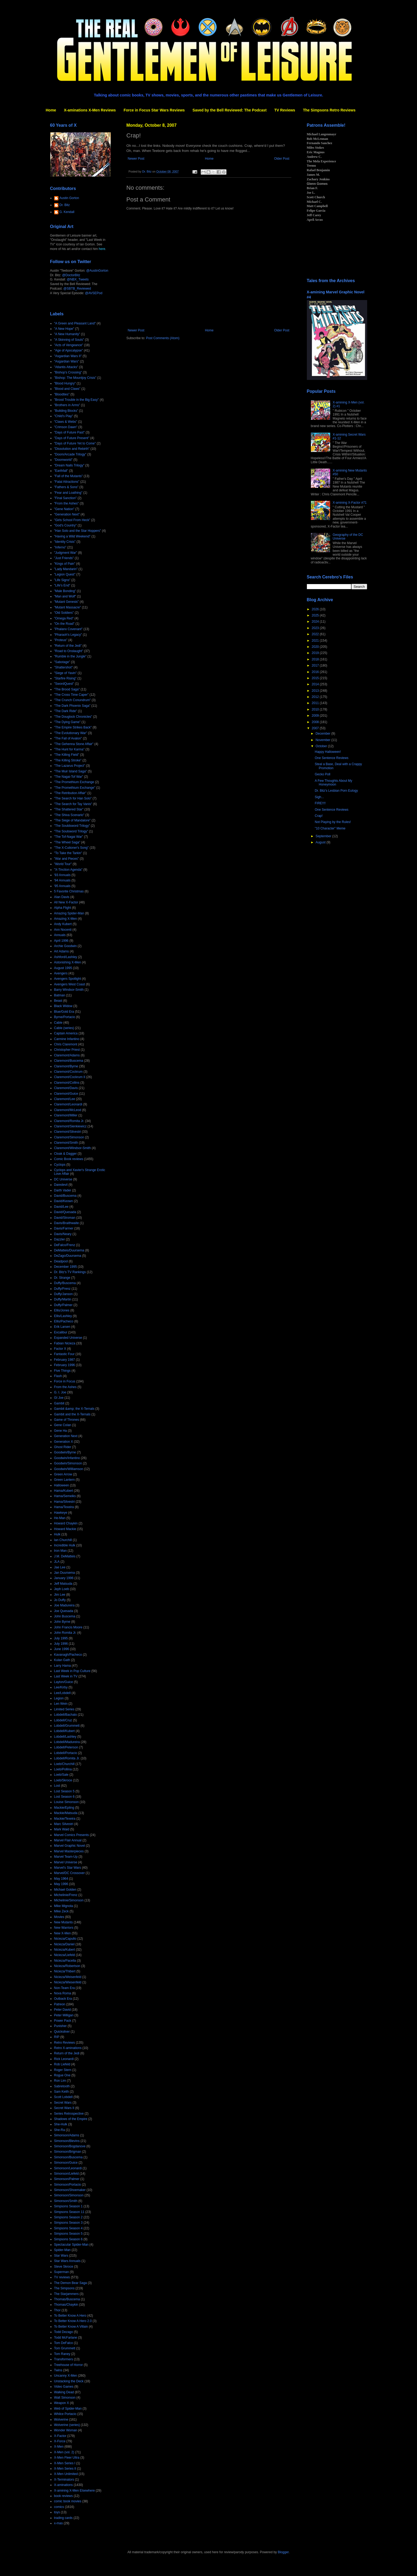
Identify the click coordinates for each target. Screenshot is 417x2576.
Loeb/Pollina (63, 1769)
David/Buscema (65, 1196)
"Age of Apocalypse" (68, 350)
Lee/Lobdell (62, 1693)
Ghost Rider (62, 1447)
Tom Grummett (64, 2348)
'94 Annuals (62, 880)
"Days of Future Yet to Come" (75, 443)
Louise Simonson (66, 1802)
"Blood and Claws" (67, 389)
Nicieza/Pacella (65, 1960)
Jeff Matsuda (63, 1584)
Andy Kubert (63, 924)
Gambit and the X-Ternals (72, 1414)
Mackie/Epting (64, 1807)
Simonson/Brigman (67, 2151)
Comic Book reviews (68, 1159)
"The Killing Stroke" (68, 760)
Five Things (62, 1371)
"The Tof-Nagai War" (68, 837)
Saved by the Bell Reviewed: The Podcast (229, 110)
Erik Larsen (62, 1327)
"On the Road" (64, 624)
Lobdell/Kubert (64, 1731)
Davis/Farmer (63, 1228)
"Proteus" (61, 640)
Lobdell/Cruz (63, 1720)
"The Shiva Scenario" (69, 815)
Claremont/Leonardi (68, 1104)
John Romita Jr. (65, 1633)
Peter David (62, 2010)
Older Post (281, 158)
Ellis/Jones (61, 1310)
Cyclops (60, 1165)
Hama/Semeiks (65, 1496)
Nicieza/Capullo (65, 1939)
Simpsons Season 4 (68, 2228)
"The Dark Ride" (65, 711)
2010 (316, 709)
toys (57, 2512)
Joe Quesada (63, 1611)
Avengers (61, 973)
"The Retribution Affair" (70, 793)
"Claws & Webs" (65, 422)
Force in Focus (64, 1381)
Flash (58, 1376)
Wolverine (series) (67, 2425)
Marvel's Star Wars (67, 1868)
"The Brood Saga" (67, 689)
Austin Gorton (69, 198)
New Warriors (63, 1928)
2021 (316, 640)
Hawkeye (60, 1513)
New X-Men (62, 1933)
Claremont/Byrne (66, 1066)
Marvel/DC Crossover (69, 1873)
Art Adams (61, 951)
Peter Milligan (64, 2015)
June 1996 (61, 1649)
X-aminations (63, 2485)
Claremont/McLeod (67, 1110)
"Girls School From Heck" (72, 520)
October (321, 746)
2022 (316, 634)
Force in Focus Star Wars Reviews (154, 110)
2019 (316, 653)
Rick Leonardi (64, 2059)
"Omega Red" (64, 618)
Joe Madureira (64, 1605)
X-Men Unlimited (66, 2474)
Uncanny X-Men (65, 2375)
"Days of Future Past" (69, 432)
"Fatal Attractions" (67, 482)
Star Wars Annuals (67, 2261)
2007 (316, 728)
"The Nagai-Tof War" (68, 777)
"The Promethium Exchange (74, 782)
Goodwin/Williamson (68, 1469)
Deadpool (61, 1261)
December (323, 733)
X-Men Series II (65, 2468)
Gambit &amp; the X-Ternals (74, 1409)
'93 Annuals (62, 875)
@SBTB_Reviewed (77, 288)
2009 (316, 715)
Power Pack (62, 2020)
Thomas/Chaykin (66, 2304)
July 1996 (61, 1644)
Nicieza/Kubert (64, 1949)
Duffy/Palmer (63, 1305)
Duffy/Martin (62, 1299)
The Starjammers (66, 2294)
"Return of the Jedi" (68, 646)
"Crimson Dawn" (65, 427)
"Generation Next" (67, 514)
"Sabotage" (62, 662)
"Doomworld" (63, 460)
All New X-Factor (66, 902)
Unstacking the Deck (69, 2381)
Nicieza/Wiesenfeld (67, 1982)
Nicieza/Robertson (67, 1966)
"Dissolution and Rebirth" (72, 449)
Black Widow (63, 1006)
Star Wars (61, 2255)
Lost (57, 1786)
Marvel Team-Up (66, 1857)
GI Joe (59, 1398)
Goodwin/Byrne (65, 1452)
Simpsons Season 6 (68, 2239)
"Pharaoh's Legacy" (68, 635)
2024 (316, 621)
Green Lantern (64, 1480)
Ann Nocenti (63, 930)
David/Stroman (64, 1218)
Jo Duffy (60, 1600)
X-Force (60, 2441)
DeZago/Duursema (67, 1256)
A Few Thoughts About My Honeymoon (333, 782)
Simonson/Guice (66, 2162)
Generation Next (65, 1436)
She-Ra (59, 2130)
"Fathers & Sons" (66, 487)
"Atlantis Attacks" (66, 367)
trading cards (63, 2518)
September (323, 836)
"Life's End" (62, 585)
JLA (57, 1562)
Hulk (57, 1534)
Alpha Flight (62, 908)
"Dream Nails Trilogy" (69, 465)
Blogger (283, 2552)
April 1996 (61, 941)
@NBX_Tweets (78, 279)
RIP (56, 2037)
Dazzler (59, 1239)
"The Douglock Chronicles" (73, 717)
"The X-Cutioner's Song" (71, 848)
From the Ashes (65, 1387)
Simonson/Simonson (69, 2195)
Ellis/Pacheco (63, 1321)
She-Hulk (60, 2124)
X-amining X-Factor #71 (350, 502)
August (320, 842)
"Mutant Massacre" (67, 607)
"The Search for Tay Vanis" (73, 804)
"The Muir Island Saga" (70, 771)
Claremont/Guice (66, 1094)
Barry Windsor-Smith (69, 990)
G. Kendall (67, 212)
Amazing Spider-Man (69, 913)
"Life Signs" (62, 580)
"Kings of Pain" (64, 564)
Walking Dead (64, 2392)
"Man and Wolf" (65, 596)
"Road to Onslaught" (68, 651)
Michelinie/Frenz (65, 1895)
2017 (316, 665)
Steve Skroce (63, 2266)
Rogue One (62, 2075)
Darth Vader (62, 1190)
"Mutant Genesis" (66, 602)
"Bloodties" (62, 394)
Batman (59, 995)
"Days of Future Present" (72, 438)
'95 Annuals (62, 886)
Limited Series (64, 1709)
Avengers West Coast (69, 984)
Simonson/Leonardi (68, 2168)
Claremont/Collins (67, 1083)
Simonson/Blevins (67, 2141)
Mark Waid (61, 1829)
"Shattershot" (63, 667)
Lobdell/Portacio (65, 1753)
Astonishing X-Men (67, 962)
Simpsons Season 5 (68, 2233)
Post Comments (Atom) (163, 338)
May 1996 (61, 1884)
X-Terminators (64, 2479)
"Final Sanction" (65, 498)
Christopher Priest (67, 1050)
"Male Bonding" (65, 591)
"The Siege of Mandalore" (72, 820)
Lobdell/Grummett (67, 1726)
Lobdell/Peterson (66, 1747)
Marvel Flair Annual (68, 1840)
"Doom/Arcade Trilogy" (70, 454)
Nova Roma (62, 1993)
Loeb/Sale (61, 1775)
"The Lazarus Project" (69, 766)
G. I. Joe (60, 1392)
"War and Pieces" (66, 859)
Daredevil (61, 1185)
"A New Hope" (64, 329)
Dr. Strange (62, 1278)
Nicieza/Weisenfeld (67, 1977)
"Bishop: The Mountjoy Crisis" (75, 378)
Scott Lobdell (63, 2097)
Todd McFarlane (65, 2337)
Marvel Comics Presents (71, 1835)
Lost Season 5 (64, 1791)
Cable (58, 1023)
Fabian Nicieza (64, 1343)
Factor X (60, 1349)
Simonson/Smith (65, 2201)
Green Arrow (63, 1474)
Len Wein (61, 1704)
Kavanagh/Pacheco (68, 1655)
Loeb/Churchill (64, 1764)
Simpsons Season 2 (68, 2217)
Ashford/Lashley (65, 957)
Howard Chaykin (66, 1523)
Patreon (59, 2004)
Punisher (60, 2026)
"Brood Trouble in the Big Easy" (76, 400)
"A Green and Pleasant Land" (75, 323)
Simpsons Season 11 (69, 2212)
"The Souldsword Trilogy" (72, 826)
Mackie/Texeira (65, 1818)
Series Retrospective (69, 2113)
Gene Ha (60, 1431)
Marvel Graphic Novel (69, 1846)
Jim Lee (59, 1595)
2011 (316, 703)
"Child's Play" (63, 416)
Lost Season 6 (64, 1797)
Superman (61, 2272)
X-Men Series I (64, 2463)
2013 (316, 691)
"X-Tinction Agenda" (68, 870)
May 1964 (61, 1878)
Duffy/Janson (63, 1294)
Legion (59, 1698)
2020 (316, 647)
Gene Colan (62, 1425)
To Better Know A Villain (71, 2326)
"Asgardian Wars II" (68, 356)
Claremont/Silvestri (67, 1132)
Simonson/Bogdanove (69, 2146)
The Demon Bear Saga (70, 2283)
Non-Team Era (64, 1988)
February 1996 (64, 1365)
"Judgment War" (65, 553)
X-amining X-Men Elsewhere (74, 2490)
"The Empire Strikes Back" (73, 727)
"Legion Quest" (65, 574)
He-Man (60, 1518)
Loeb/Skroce (63, 1780)
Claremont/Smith (66, 1143)
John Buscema (64, 1616)
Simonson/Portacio (67, 2184)
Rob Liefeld (62, 2064)
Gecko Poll (322, 774)
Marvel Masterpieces (69, 1851)
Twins (58, 2370)
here (102, 249)
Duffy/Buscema (65, 1283)
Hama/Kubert (63, 1491)
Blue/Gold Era (64, 1012)
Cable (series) (64, 1028)
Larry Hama (62, 1666)
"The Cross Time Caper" (71, 695)
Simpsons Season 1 (68, 2206)
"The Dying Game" (67, 722)
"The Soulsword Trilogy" (71, 831)
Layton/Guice (63, 1682)
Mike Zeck (61, 1911)
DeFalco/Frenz (64, 1245)
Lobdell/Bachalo (65, 1715)
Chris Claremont (65, 1044)
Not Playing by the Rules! (333, 822)
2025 (316, 615)
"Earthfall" (61, 471)
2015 (316, 678)
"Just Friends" (64, 558)
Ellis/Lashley (63, 1316)
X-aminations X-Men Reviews (90, 110)
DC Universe (63, 1179)
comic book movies (67, 2501)
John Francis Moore (68, 1627)
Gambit (59, 1403)
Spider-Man (62, 2250)
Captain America (66, 1033)
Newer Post (136, 158)
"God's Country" (65, 525)
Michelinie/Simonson (69, 1900)
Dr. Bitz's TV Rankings (70, 1272)
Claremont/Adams (67, 1055)
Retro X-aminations (68, 2048)
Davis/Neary (63, 1234)
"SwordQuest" (64, 684)
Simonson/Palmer (67, 2179)
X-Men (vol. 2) (64, 2452)
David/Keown (63, 1201)
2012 (316, 697)
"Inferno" (60, 547)
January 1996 (64, 1578)
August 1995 (63, 968)
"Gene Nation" (64, 509)
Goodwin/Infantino (67, 1458)
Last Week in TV (66, 1676)
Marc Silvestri (63, 1824)
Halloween (61, 1485)
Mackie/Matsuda (65, 1813)
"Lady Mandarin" (66, 569)
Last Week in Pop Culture (72, 1671)
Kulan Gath (62, 1660)
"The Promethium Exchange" (74, 788)
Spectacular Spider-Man (71, 2244)
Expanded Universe (68, 1338)
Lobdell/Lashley (65, 1736)
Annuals (60, 935)
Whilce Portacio (65, 2414)
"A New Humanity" (67, 334)
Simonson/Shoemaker (70, 2190)
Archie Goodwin (65, 946)
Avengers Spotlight (67, 979)
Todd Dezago (63, 2332)
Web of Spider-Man (68, 2408)
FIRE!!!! (320, 803)
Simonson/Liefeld (66, 2173)
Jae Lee (60, 1567)
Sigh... (319, 797)
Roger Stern (63, 2070)
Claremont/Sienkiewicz (70, 1126)
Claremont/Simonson (69, 1137)
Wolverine (61, 2419)
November (323, 740)
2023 (316, 628)
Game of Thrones (66, 1420)
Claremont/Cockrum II (69, 1077)
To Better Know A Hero (70, 2315)
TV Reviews (284, 110)
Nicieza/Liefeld (64, 1955)
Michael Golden (65, 1889)
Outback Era (63, 1999)
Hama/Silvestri (64, 1502)
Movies (59, 1917)
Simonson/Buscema (68, 2157)
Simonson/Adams (66, 2135)
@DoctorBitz (71, 275)
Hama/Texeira (64, 1507)
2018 (316, 659)
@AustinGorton (97, 270)
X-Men (59, 2446)
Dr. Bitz (64, 205)
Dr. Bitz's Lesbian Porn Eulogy (336, 790)
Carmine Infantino (67, 1039)
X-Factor (60, 2436)
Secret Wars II (64, 2108)
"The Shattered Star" (69, 809)
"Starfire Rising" (65, 678)
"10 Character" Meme (330, 828)
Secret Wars (63, 2102)
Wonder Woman (65, 2430)
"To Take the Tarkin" (68, 853)
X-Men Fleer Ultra (67, 2457)
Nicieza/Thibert (65, 1971)
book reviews (63, 2496)
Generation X (63, 1442)
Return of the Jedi (67, 2053)
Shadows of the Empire (70, 2119)
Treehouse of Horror (68, 2365)
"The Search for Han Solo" (73, 798)
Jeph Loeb (61, 1589)
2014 (316, 684)
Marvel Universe (65, 1862)
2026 (316, 609)
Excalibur (60, 1332)
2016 (316, 672)
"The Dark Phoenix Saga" (72, 706)
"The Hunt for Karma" (69, 749)
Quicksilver (62, 2031)
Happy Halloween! (328, 752)
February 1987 (64, 1360)
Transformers (63, 2359)
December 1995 (65, 1267)
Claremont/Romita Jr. (69, 1121)
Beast (58, 1001)
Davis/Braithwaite (66, 1223)
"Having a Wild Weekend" (72, 536)
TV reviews (62, 2277)
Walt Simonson (65, 2397)
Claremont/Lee (64, 1099)
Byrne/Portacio (64, 1017)
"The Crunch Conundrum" (72, 700)
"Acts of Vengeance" (68, 345)
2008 (316, 722)
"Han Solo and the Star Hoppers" (77, 531)
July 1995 (61, 1638)
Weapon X (61, 2403)
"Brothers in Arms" (67, 405)
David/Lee (61, 1207)
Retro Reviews (64, 2042)
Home (51, 110)
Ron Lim (60, 2081)
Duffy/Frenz (62, 1289)
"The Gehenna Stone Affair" (74, 744)
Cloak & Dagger (65, 1154)
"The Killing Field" (66, 755)
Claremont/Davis (66, 1088)
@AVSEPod (93, 293)
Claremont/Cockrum (68, 1072)
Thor (57, 2310)
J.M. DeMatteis (65, 1556)
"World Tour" (63, 864)
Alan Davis (61, 897)
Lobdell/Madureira (67, 1742)
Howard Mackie (65, 1529)
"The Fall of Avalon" (68, 738)
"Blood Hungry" (65, 383)
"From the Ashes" (66, 503)
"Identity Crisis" (65, 542)
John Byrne (62, 1622)
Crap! (318, 816)
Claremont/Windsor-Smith (72, 1148)
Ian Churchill (63, 1540)
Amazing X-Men (65, 919)
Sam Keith (61, 2091)
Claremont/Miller (65, 1115)
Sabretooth (62, 2086)
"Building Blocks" (66, 411)
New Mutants (63, 1922)
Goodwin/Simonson (68, 1463)
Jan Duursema (64, 1573)
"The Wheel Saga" (67, 842)
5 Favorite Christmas (69, 891)
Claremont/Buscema (68, 1061)
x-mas (58, 2523)
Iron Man (60, 1551)
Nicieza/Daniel (64, 1944)
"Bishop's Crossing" (68, 372)
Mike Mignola (63, 1906)
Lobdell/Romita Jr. (67, 1758)
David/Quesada (65, 1212)
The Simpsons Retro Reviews (329, 110)
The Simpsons (64, 2288)
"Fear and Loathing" (68, 493)
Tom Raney (62, 2354)
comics (59, 2507)
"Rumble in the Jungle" (70, 656)
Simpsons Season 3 (68, 2222)
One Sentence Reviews (331, 758)
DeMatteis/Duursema (69, 1250)
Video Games (64, 2386)
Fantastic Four (64, 1354)
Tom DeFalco (63, 2343)
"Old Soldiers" (64, 613)
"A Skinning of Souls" (69, 340)
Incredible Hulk (64, 1545)
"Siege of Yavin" (65, 673)
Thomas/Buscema (67, 2299)
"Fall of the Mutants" (68, 476)
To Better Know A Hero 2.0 (73, 2321)
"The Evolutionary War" (70, 733)
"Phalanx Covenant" (68, 629)
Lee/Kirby (61, 1687)
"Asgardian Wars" (66, 361)
